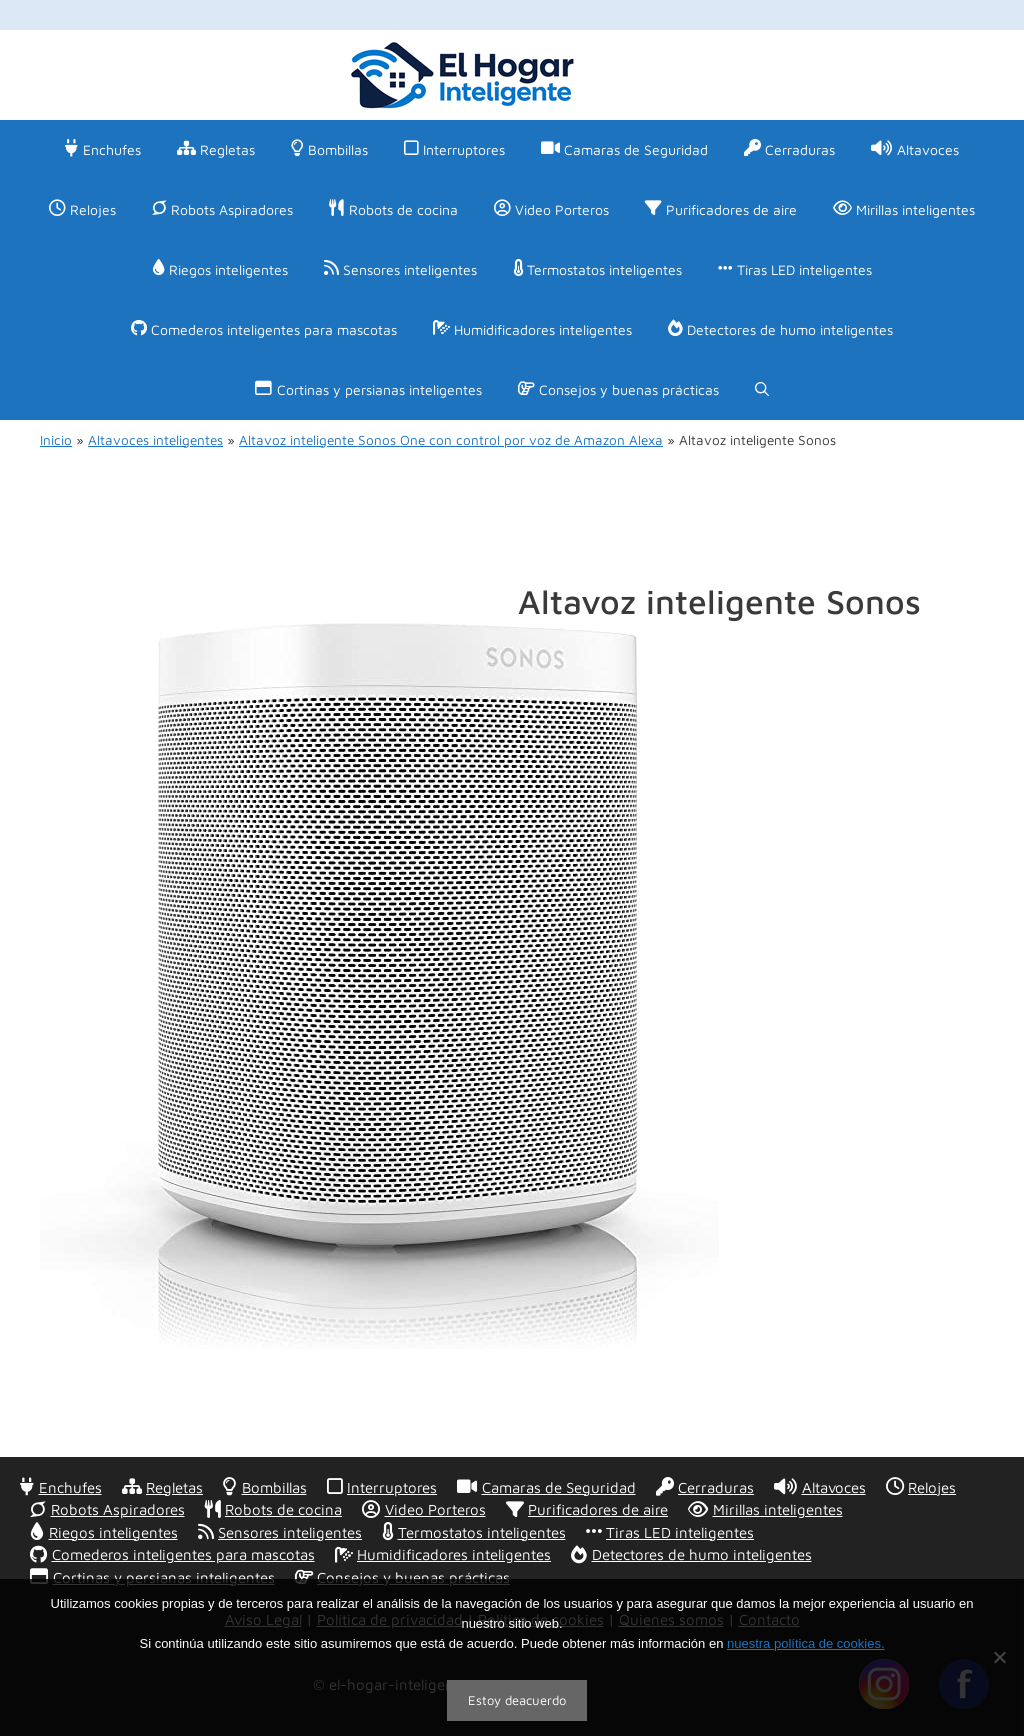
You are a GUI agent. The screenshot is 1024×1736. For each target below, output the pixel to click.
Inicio (56, 440)
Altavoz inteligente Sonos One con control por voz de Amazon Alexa (451, 440)
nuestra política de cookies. (806, 1643)
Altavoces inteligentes (155, 440)
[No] (999, 1657)
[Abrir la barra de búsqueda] (762, 390)
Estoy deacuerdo (517, 1700)
